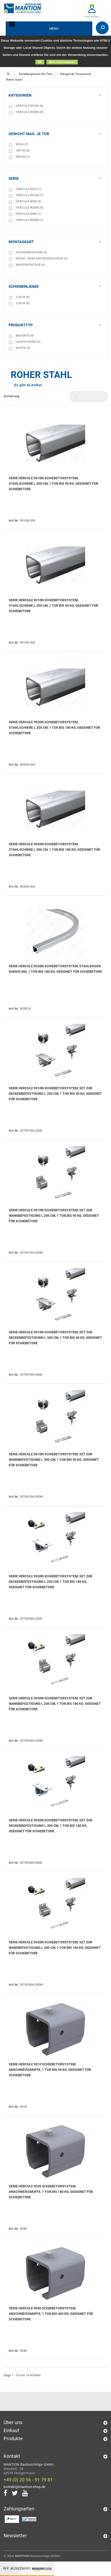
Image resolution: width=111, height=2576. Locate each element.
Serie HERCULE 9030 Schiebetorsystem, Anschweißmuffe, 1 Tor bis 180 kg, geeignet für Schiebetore (51, 2191)
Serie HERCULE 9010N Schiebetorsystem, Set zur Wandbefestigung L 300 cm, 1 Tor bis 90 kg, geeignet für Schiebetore (54, 1459)
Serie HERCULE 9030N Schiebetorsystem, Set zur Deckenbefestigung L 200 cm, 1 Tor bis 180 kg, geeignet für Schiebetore (50, 1581)
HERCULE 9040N (29, 220)
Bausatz (25, 335)
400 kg (23, 156)
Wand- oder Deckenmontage (41, 258)
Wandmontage (30, 264)
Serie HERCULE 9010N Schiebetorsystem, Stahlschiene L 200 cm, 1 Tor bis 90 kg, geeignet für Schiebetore (53, 483)
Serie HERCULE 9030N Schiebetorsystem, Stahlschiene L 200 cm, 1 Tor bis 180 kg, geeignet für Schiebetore (54, 727)
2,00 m (22, 297)
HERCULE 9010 (28, 189)
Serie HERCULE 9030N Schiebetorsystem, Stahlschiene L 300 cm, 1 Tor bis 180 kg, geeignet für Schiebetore (54, 849)
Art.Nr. (14, 520)
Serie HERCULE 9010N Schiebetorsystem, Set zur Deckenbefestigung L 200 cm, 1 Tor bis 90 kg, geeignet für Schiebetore (55, 1093)
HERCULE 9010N (29, 105)
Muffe (23, 348)
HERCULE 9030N (29, 112)
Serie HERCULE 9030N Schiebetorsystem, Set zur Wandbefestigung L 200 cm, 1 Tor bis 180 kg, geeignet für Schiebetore (55, 1703)
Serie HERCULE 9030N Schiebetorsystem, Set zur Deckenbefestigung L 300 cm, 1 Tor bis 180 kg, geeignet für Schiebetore (50, 1825)
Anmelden (92, 11)
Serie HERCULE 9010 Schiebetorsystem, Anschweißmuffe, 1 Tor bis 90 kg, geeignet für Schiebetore (50, 2069)
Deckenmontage (31, 252)
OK (40, 62)
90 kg (22, 144)
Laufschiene (28, 341)
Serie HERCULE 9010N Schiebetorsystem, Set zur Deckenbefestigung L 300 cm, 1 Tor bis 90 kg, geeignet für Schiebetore (55, 1337)
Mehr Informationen (62, 62)
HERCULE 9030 (28, 201)
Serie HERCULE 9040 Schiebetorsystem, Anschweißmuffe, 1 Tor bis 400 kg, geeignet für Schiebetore (51, 2313)
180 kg (23, 150)
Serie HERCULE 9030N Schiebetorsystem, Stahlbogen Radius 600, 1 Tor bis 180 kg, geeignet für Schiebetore (55, 968)
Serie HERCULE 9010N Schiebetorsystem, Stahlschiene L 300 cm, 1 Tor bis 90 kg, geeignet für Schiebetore (53, 605)
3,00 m (22, 303)
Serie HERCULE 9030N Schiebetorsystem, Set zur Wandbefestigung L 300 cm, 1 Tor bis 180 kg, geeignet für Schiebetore (55, 1947)
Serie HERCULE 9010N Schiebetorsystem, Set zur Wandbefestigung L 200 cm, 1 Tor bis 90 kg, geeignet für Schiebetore (54, 1215)
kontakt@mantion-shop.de (24, 2487)
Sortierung (11, 396)
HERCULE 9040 (28, 213)
